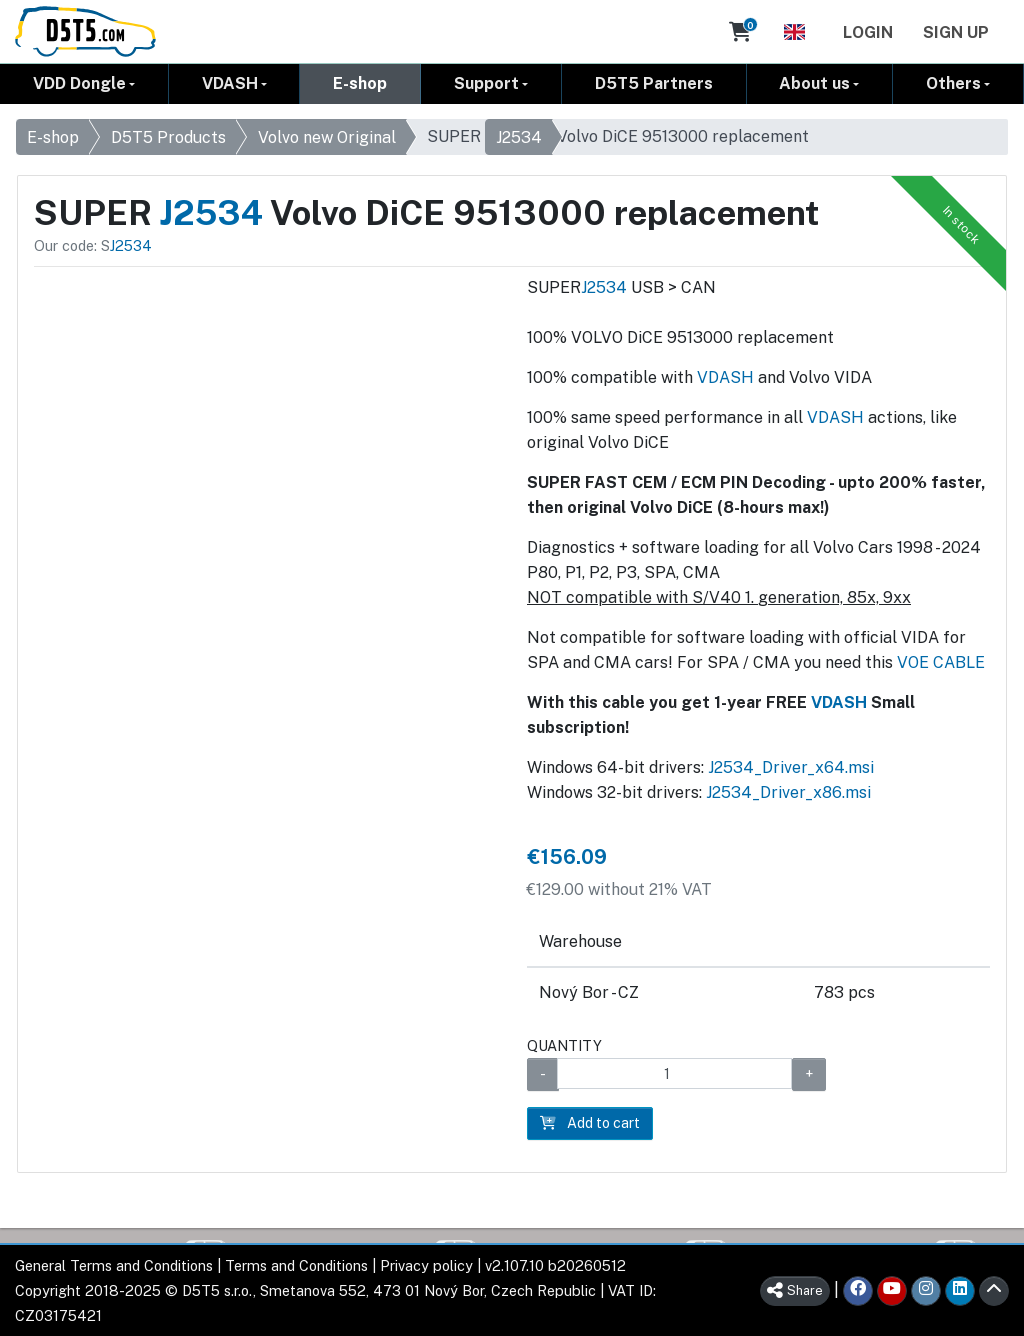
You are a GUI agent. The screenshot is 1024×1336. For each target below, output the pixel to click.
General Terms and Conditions (114, 1265)
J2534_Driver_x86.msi (788, 792)
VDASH (230, 83)
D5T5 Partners (654, 83)
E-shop (360, 83)
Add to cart (590, 1123)
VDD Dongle (79, 83)
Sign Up (956, 32)
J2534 (519, 137)
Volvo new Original (327, 137)
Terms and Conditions (296, 1265)
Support (486, 83)
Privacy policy (426, 1265)
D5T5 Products (168, 137)
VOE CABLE (941, 662)
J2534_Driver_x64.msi (791, 767)
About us (814, 83)
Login (868, 32)
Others (953, 83)
